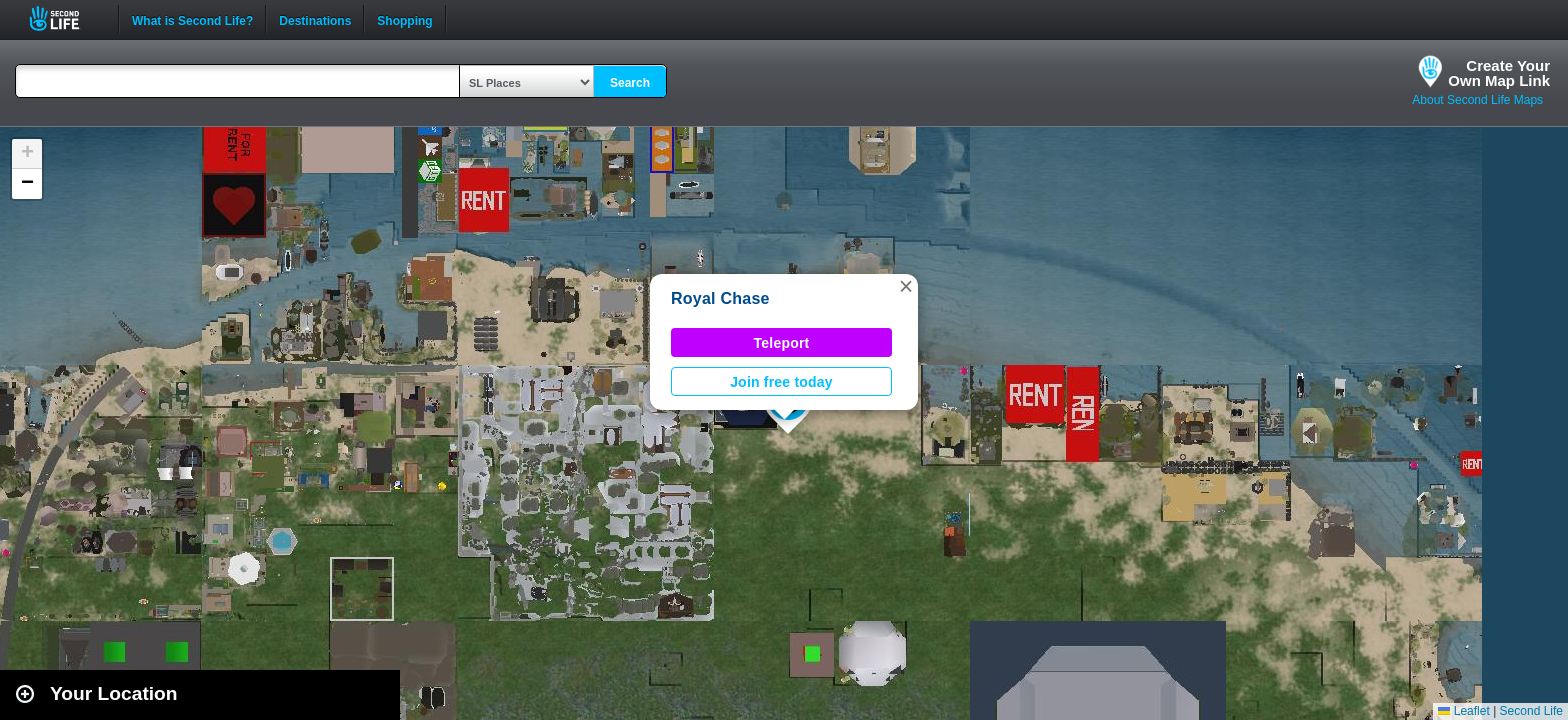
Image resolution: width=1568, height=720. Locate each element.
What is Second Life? (192, 19)
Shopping (404, 19)
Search (630, 83)
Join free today (781, 382)
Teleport (782, 343)
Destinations (315, 19)
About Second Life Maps (1477, 100)
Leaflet (1463, 711)
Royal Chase (720, 298)
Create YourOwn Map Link (1499, 73)
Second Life (65, 18)
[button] (906, 286)
